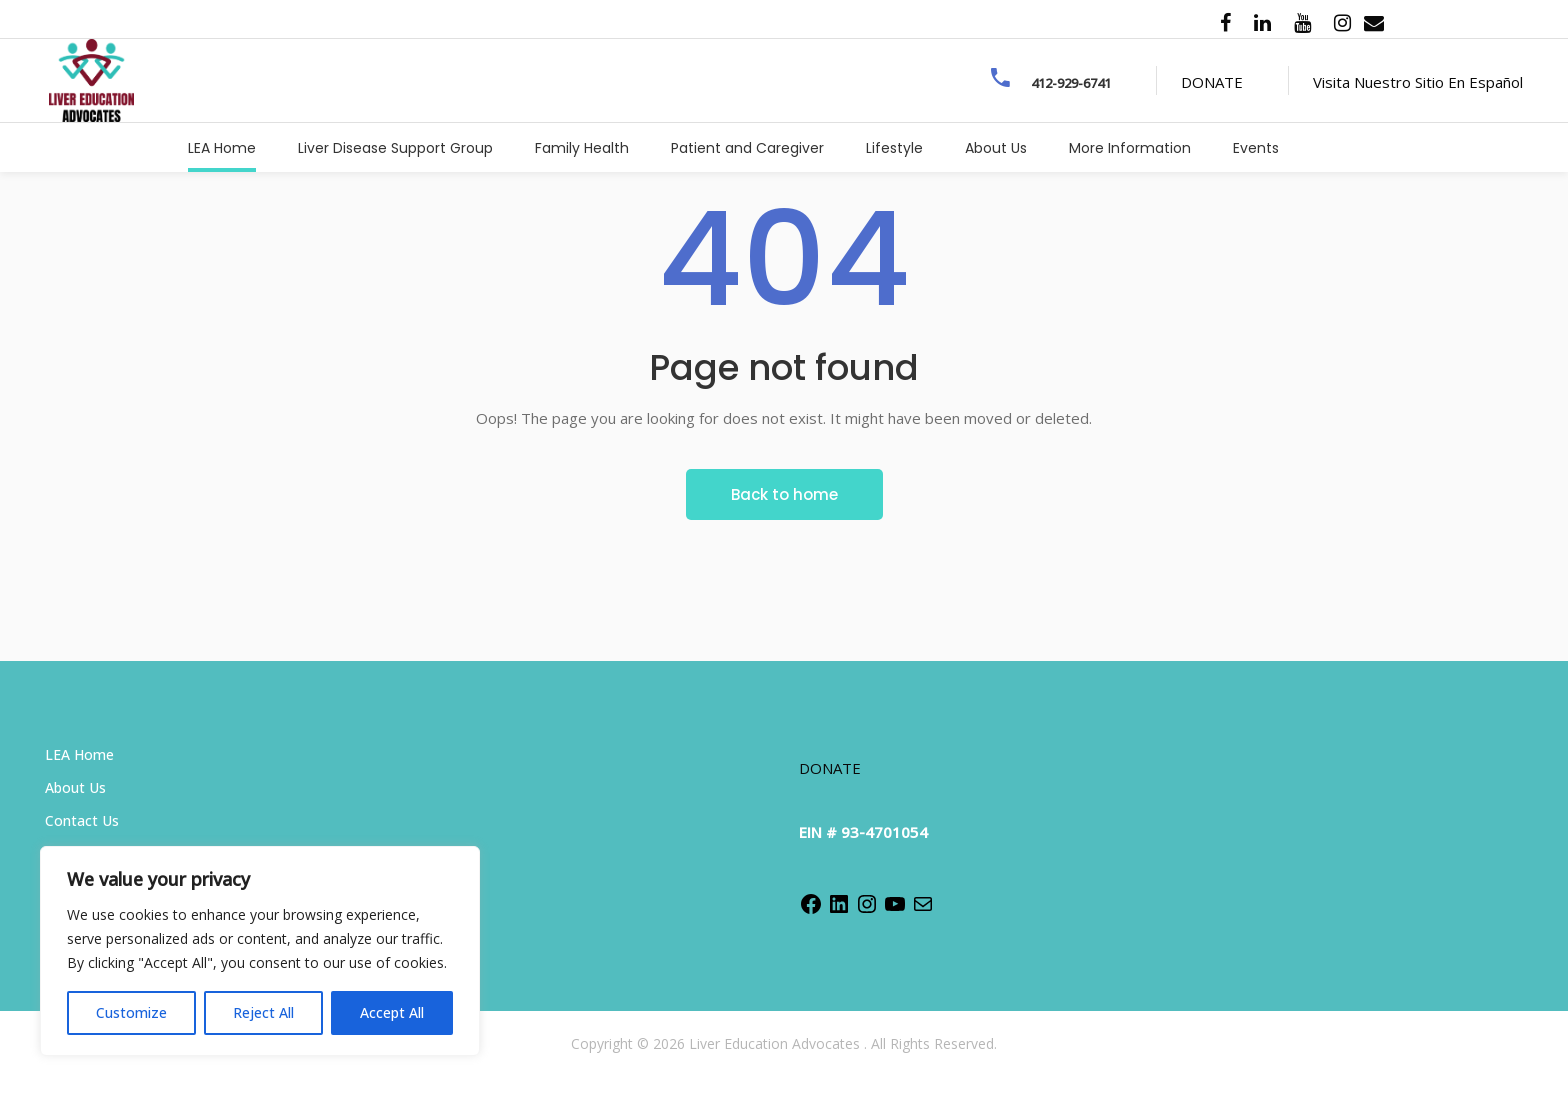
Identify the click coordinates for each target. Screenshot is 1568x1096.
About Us (75, 787)
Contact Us (82, 820)
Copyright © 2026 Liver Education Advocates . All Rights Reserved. (784, 1043)
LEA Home (79, 754)
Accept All (392, 1012)
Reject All (263, 1012)
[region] (260, 951)
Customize (131, 1012)
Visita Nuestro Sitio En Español (1418, 82)
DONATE (1212, 82)
